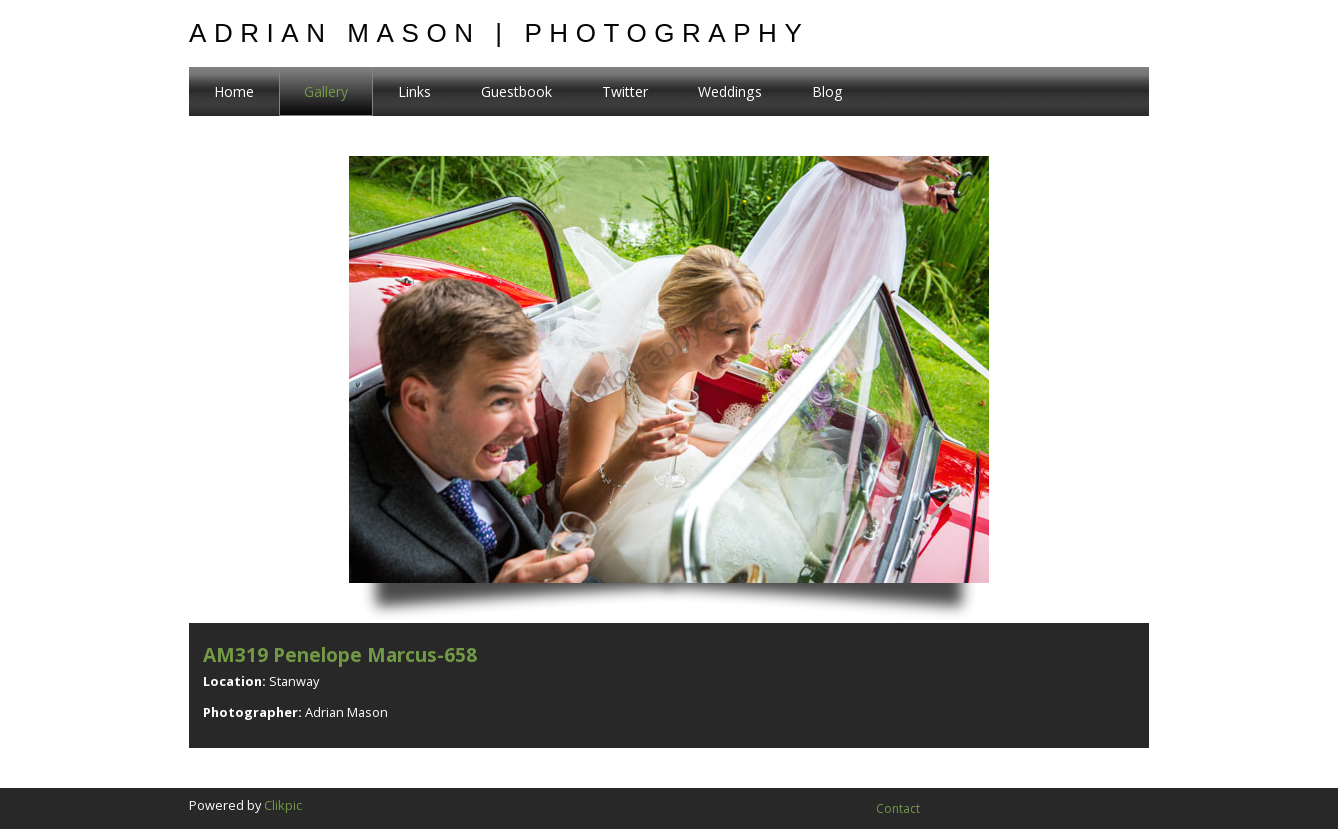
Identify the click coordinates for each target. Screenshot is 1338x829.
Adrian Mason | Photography (499, 33)
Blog (827, 91)
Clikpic (283, 805)
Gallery (326, 91)
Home (234, 91)
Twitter (625, 91)
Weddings (730, 91)
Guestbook (516, 91)
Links (414, 91)
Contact (898, 808)
